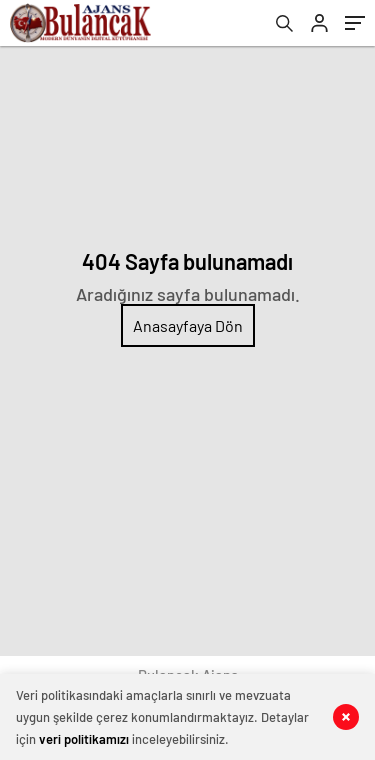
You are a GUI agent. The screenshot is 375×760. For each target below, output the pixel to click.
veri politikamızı (84, 739)
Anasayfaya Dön (188, 325)
